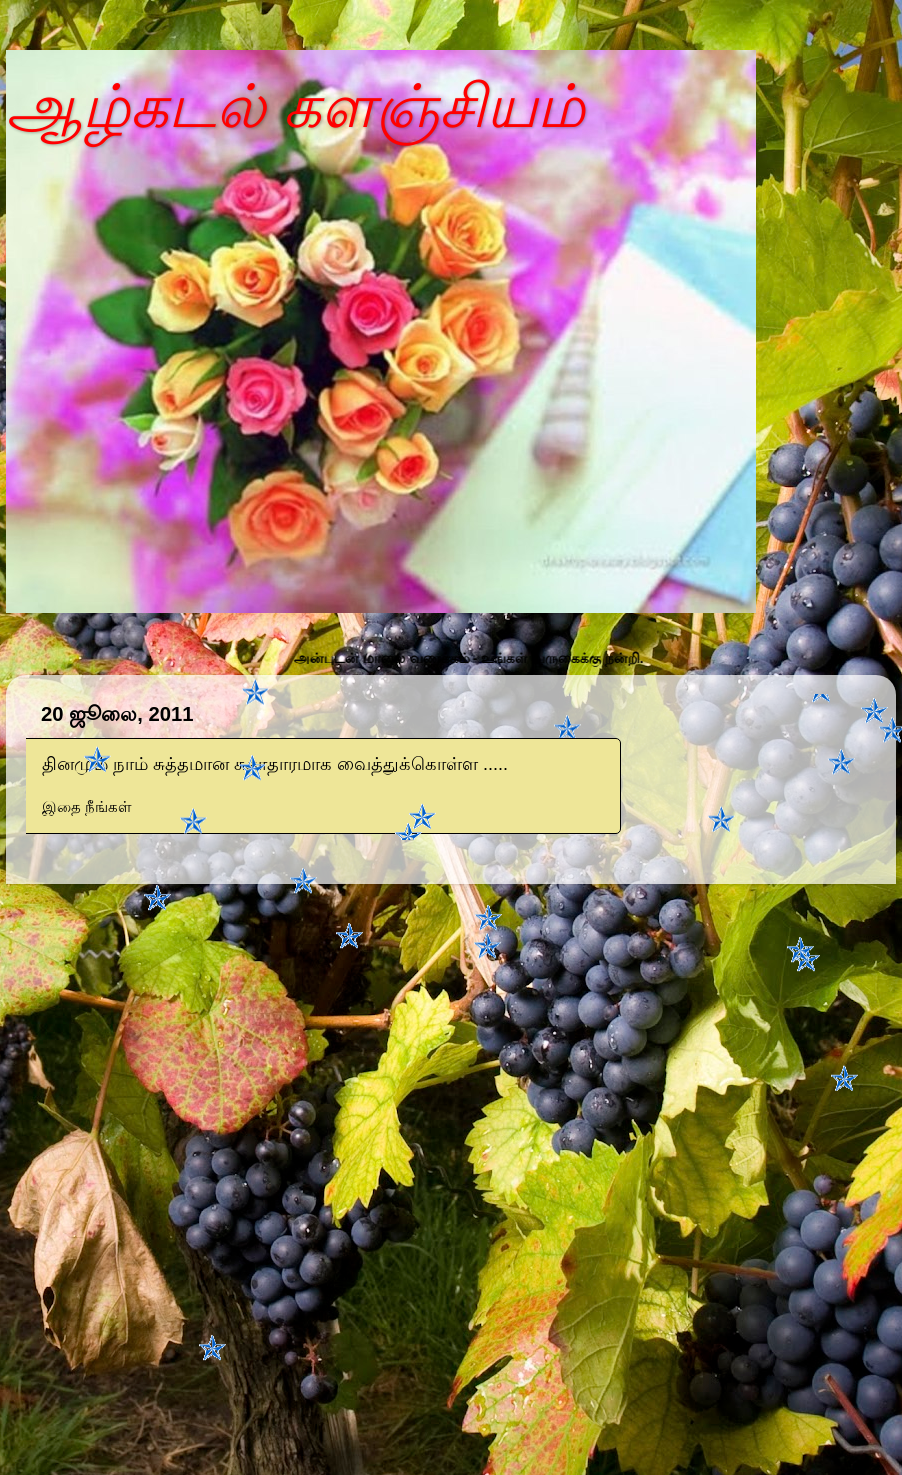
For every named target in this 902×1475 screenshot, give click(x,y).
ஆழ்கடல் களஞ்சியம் (295, 106)
